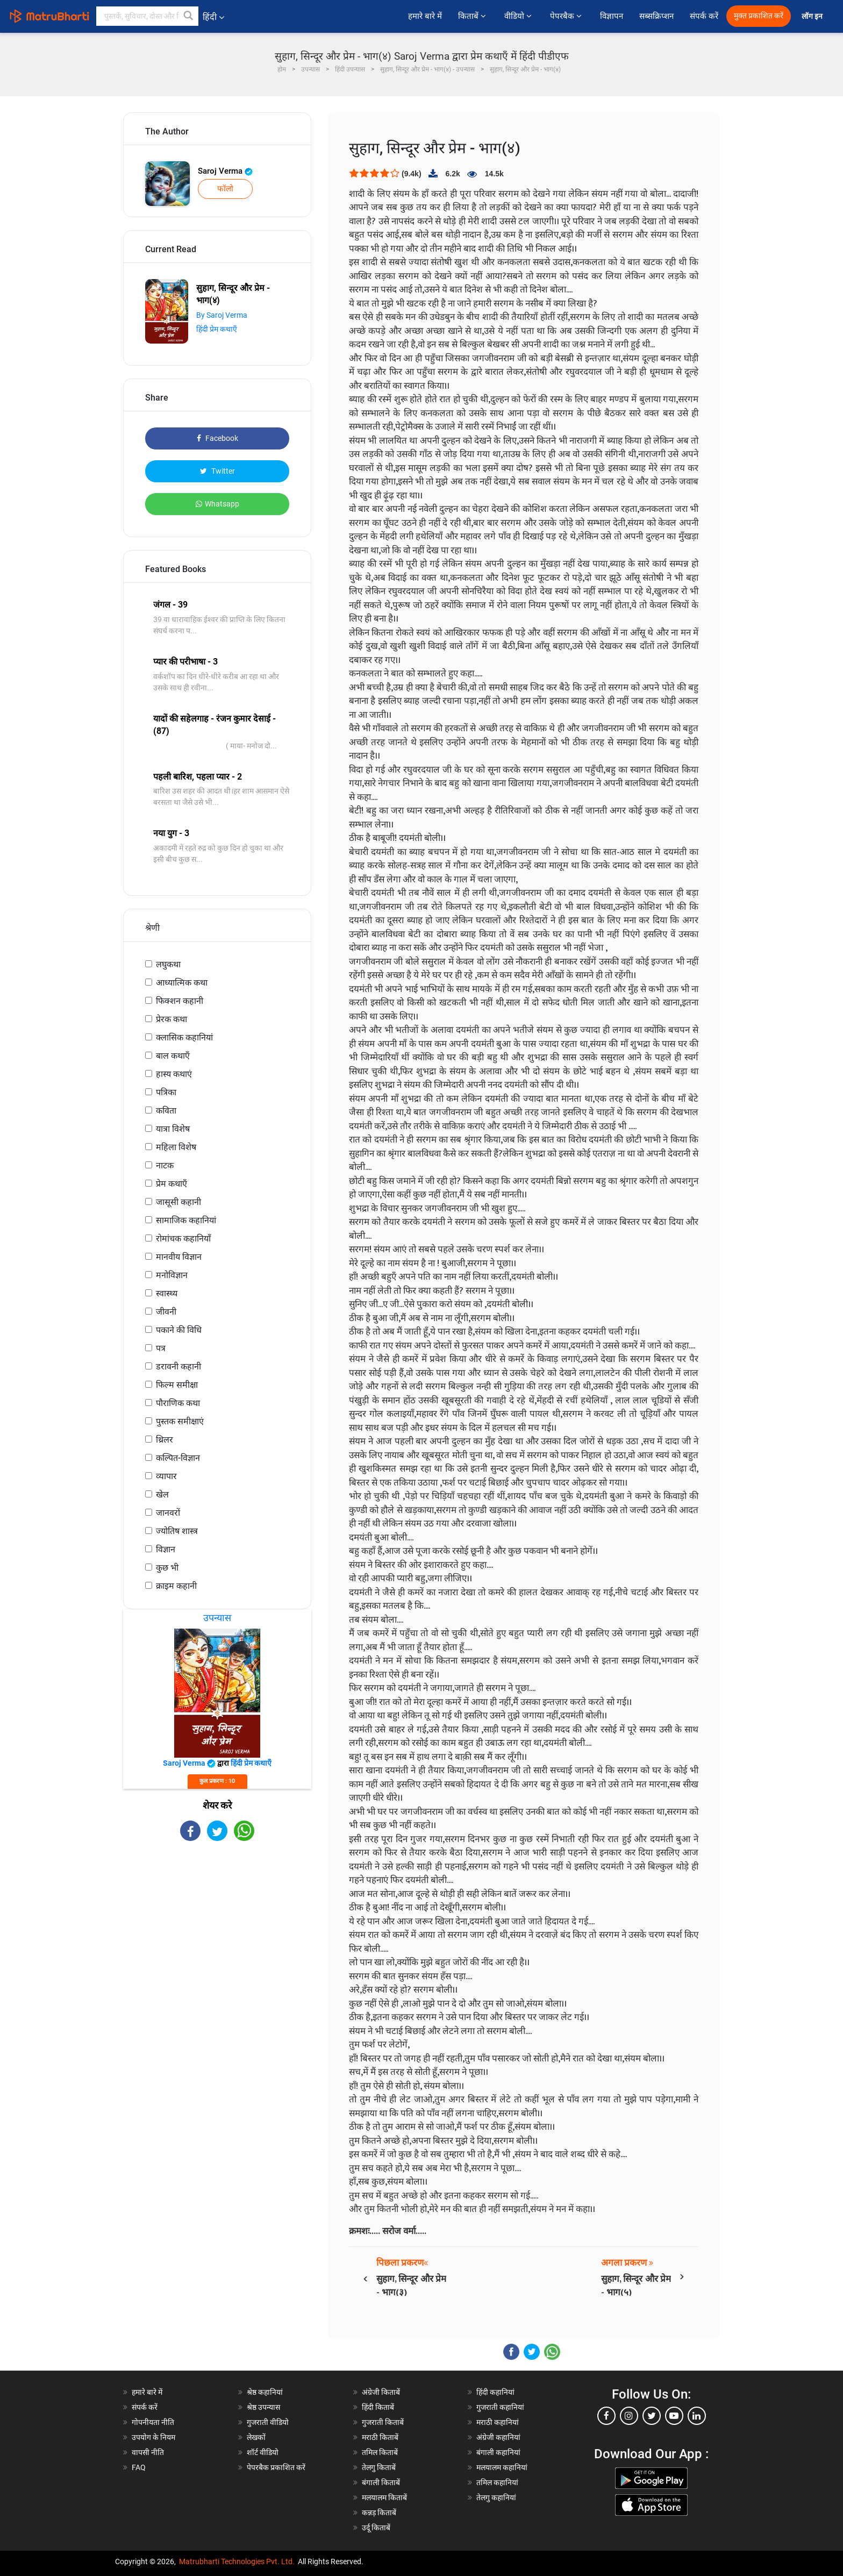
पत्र (161, 1348)
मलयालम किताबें (384, 2497)
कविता (166, 1110)
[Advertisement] (217, 1935)
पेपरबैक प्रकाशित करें (276, 2467)
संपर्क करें (704, 16)
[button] (188, 16)
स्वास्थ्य (166, 1293)
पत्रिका (166, 1092)
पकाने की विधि (179, 1330)
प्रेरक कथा (171, 1019)
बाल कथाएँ (173, 1056)
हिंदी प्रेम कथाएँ (216, 329)
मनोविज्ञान (172, 1275)
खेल (162, 1494)
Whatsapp (217, 503)
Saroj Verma (225, 171)
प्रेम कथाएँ (171, 1184)
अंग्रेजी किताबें (381, 2392)
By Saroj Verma (221, 315)
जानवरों (168, 1513)
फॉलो (225, 189)
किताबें (473, 16)
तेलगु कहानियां (496, 2497)
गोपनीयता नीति (153, 2422)
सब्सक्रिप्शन (656, 16)
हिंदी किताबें (378, 2407)
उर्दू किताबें (376, 2527)
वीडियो (519, 16)
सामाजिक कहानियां (186, 1220)
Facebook (217, 438)
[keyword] (147, 16)
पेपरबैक (567, 16)
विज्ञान (165, 1549)
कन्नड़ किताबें (379, 2512)
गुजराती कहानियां (500, 2407)
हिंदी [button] (213, 17)
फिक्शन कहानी (179, 1001)
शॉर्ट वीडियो (262, 2452)
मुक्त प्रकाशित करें (758, 16)
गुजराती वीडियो (268, 2422)
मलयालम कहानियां (501, 2467)
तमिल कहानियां (497, 2482)
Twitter (217, 471)
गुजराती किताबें (383, 2422)
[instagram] (629, 2416)
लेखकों (256, 2437)
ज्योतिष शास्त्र (177, 1531)
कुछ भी (167, 1567)
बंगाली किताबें (381, 2482)
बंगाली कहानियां (498, 2452)
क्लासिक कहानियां (184, 1037)
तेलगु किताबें (379, 2467)
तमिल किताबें (380, 2452)
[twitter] (651, 2416)
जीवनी (166, 1312)
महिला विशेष (176, 1147)
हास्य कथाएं (174, 1074)
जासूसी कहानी (178, 1202)
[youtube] (674, 2416)
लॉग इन (813, 16)
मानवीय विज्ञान (179, 1257)
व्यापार (166, 1476)
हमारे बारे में (425, 16)
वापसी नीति (148, 2452)
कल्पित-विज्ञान (178, 1458)
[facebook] (606, 2416)
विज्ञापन (611, 16)
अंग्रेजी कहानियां (498, 2437)
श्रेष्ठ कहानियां (265, 2392)
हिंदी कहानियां (495, 2392)
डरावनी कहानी (178, 1366)
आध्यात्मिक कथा (182, 982)
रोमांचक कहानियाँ (183, 1238)
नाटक (165, 1165)
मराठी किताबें (380, 2437)
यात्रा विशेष (173, 1129)
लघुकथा (168, 964)
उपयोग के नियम (153, 2437)
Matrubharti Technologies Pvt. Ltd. (237, 2561)
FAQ (139, 2467)
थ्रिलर (164, 1440)
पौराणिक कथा (178, 1403)
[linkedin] (697, 2416)
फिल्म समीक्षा (177, 1385)
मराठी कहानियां (497, 2422)
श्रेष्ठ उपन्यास (263, 2407)
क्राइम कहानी (176, 1586)
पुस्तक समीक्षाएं (180, 1421)
